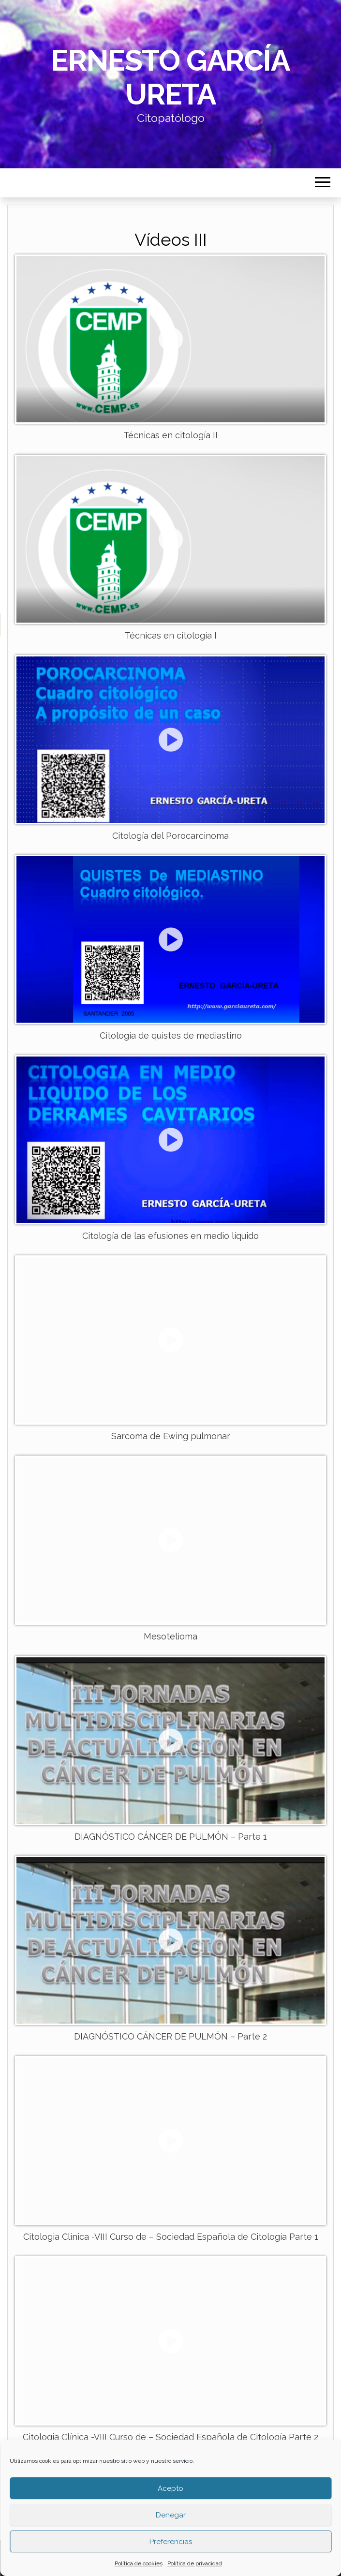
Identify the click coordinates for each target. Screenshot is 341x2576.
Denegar (171, 2515)
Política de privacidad (194, 2563)
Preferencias (170, 2541)
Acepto (170, 2488)
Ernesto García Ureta (170, 77)
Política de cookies (139, 2563)
